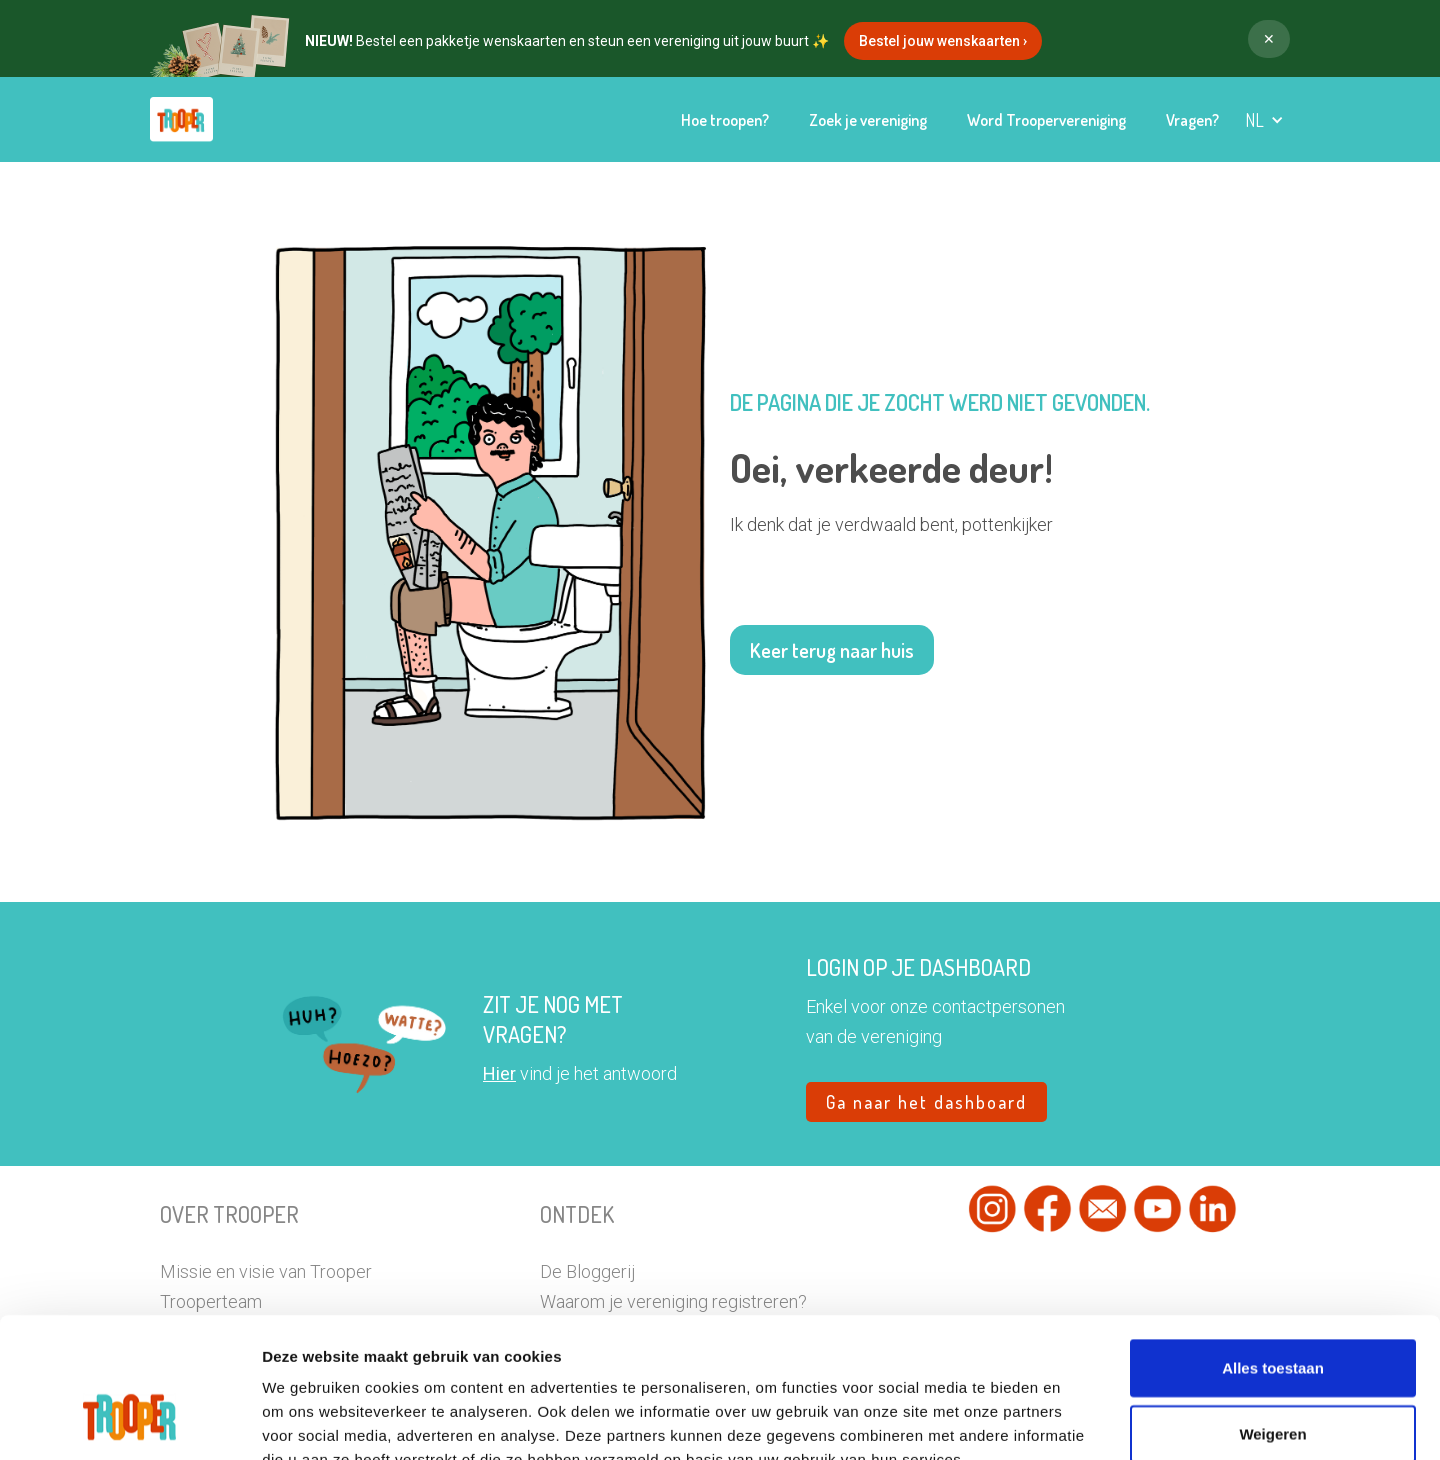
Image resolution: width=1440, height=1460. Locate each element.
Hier (499, 1073)
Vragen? (1192, 120)
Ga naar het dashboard (926, 1102)
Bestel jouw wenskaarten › (943, 41)
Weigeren (1272, 1313)
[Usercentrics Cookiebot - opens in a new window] (129, 1421)
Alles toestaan (1273, 1247)
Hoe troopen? (725, 120)
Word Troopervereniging (1046, 120)
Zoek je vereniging (868, 120)
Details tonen (1119, 1420)
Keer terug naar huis (832, 650)
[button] (1264, 120)
